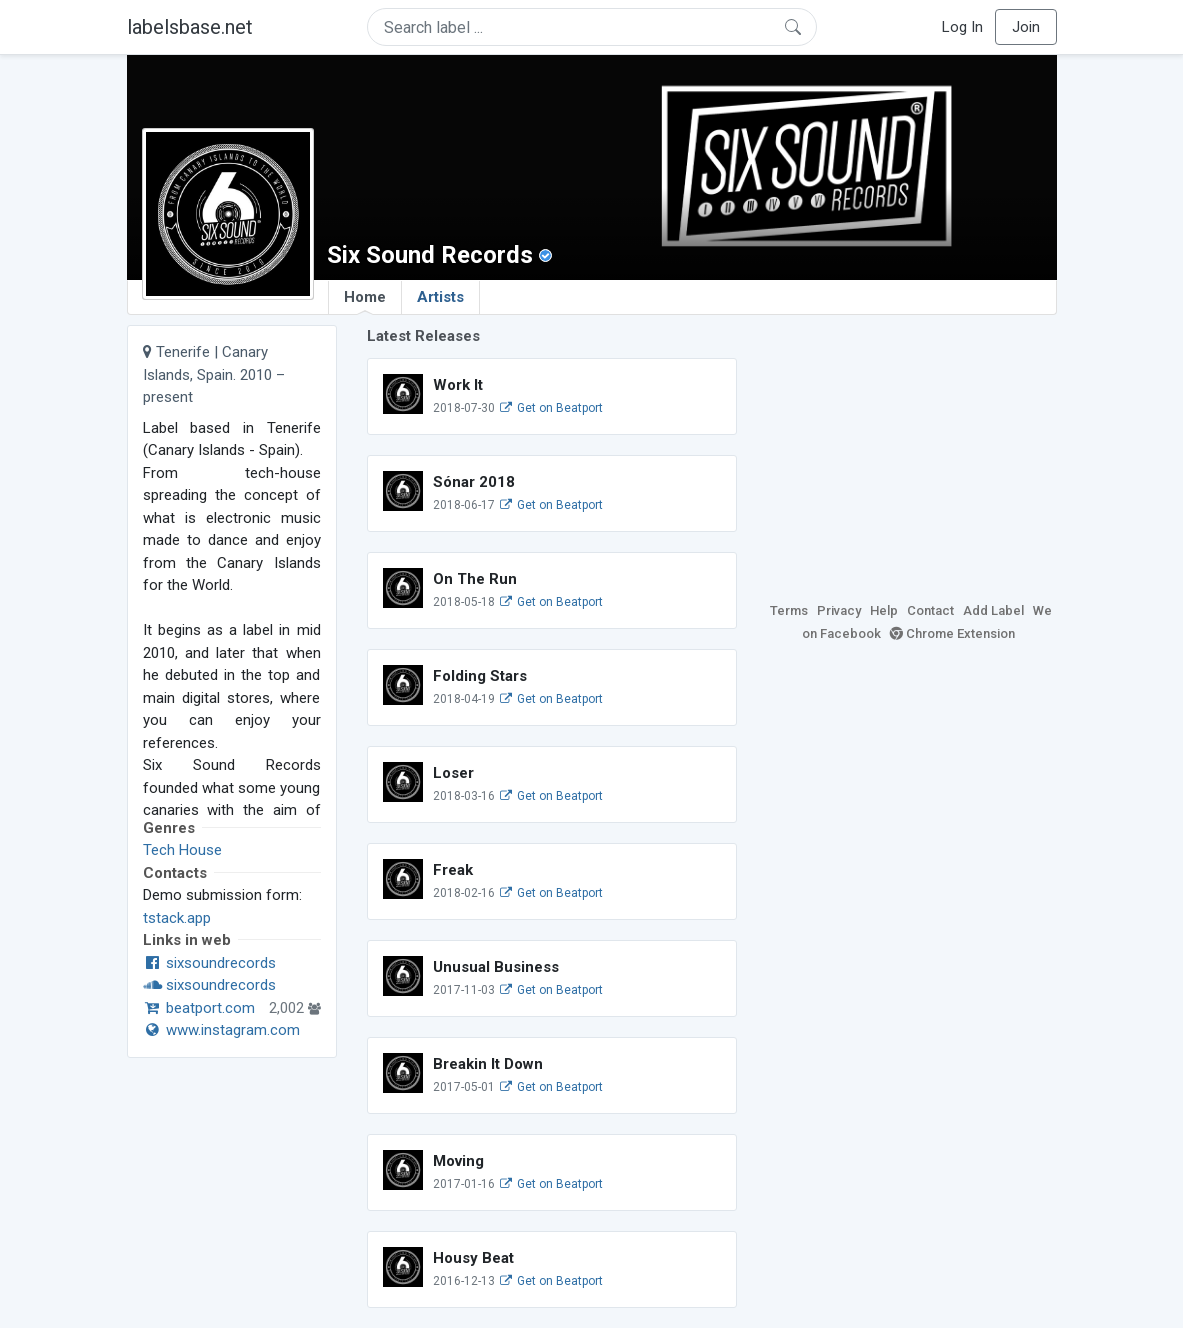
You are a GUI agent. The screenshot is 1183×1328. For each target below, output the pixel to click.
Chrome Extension (952, 633)
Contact (930, 610)
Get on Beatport (551, 408)
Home (365, 301)
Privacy (839, 610)
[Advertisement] (912, 450)
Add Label (993, 610)
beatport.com (199, 1008)
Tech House (182, 850)
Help (884, 610)
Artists (440, 297)
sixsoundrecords (209, 963)
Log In (962, 27)
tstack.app (177, 918)
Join (1026, 27)
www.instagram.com (221, 1030)
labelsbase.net (190, 27)
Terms (789, 610)
